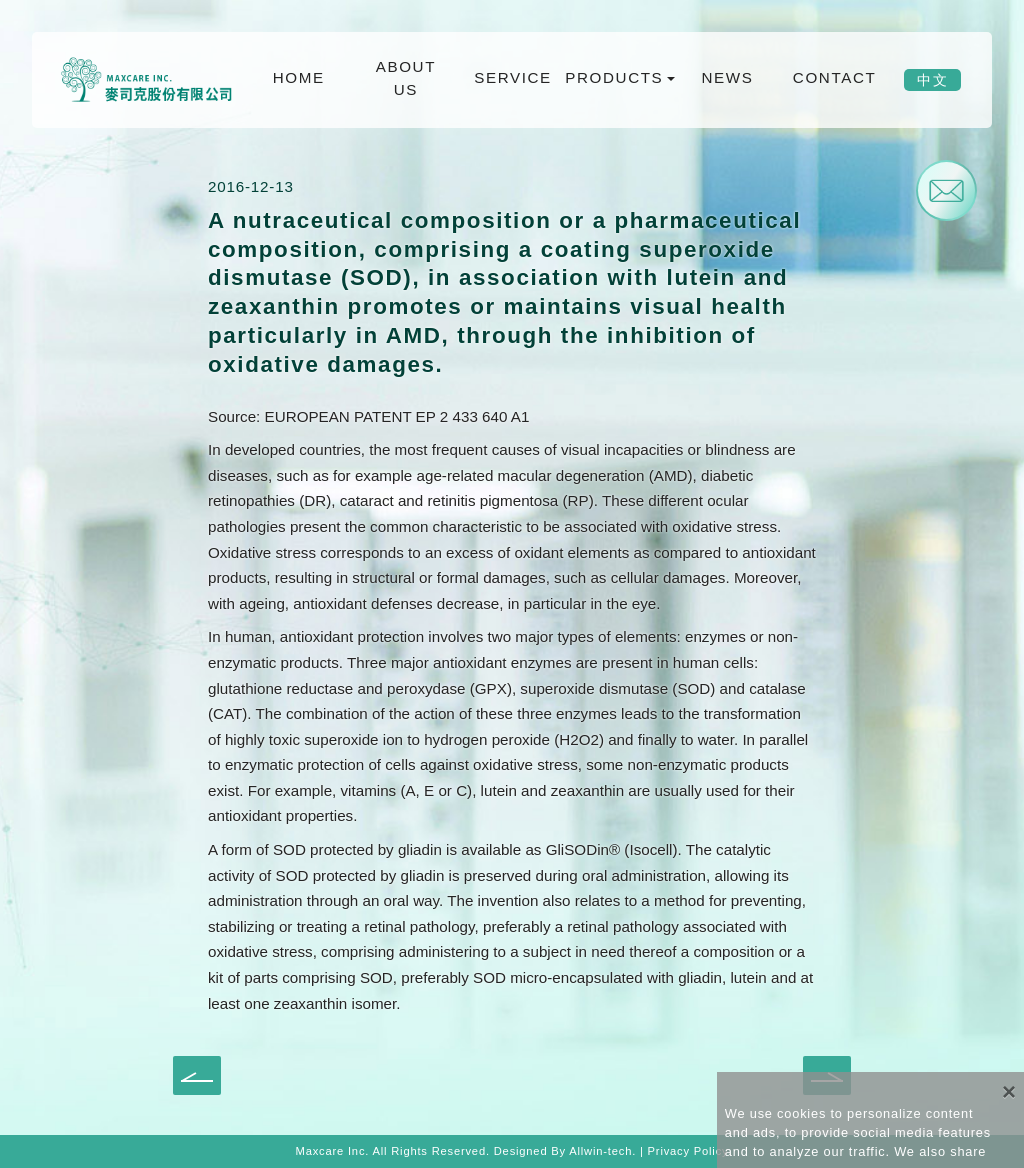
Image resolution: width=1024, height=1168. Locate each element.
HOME (299, 77)
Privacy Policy (688, 1151)
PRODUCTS (615, 77)
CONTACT (834, 77)
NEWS (727, 77)
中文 (932, 80)
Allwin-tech (600, 1151)
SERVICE (513, 77)
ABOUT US (406, 78)
